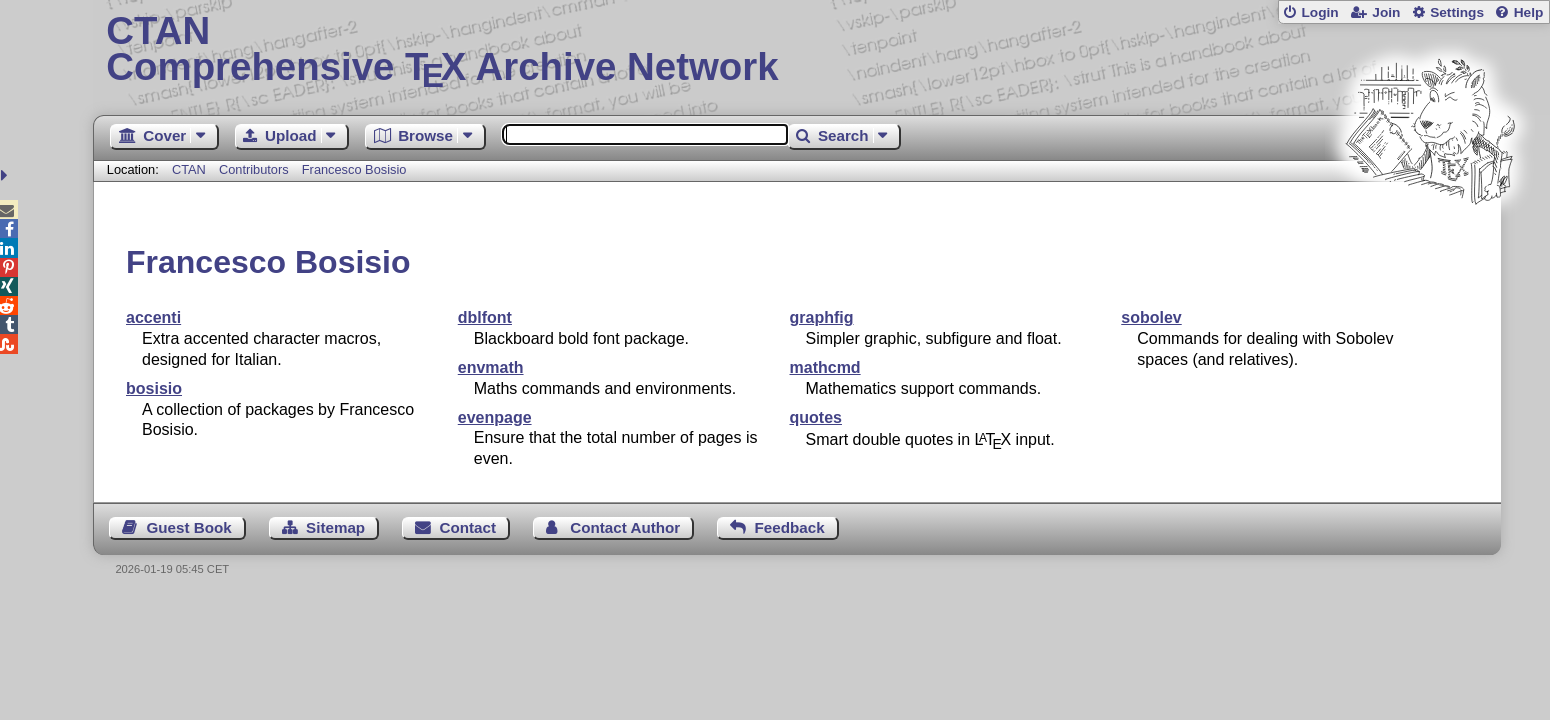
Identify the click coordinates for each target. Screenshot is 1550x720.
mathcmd (825, 367)
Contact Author (625, 527)
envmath (491, 367)
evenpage (495, 417)
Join (1386, 12)
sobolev (1151, 317)
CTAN (189, 169)
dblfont (485, 317)
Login (1319, 12)
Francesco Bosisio (354, 169)
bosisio (154, 388)
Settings (1457, 12)
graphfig (822, 317)
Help (1529, 12)
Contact (467, 527)
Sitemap (335, 527)
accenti (153, 317)
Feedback (790, 527)
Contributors (254, 169)
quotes (816, 417)
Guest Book (189, 527)
